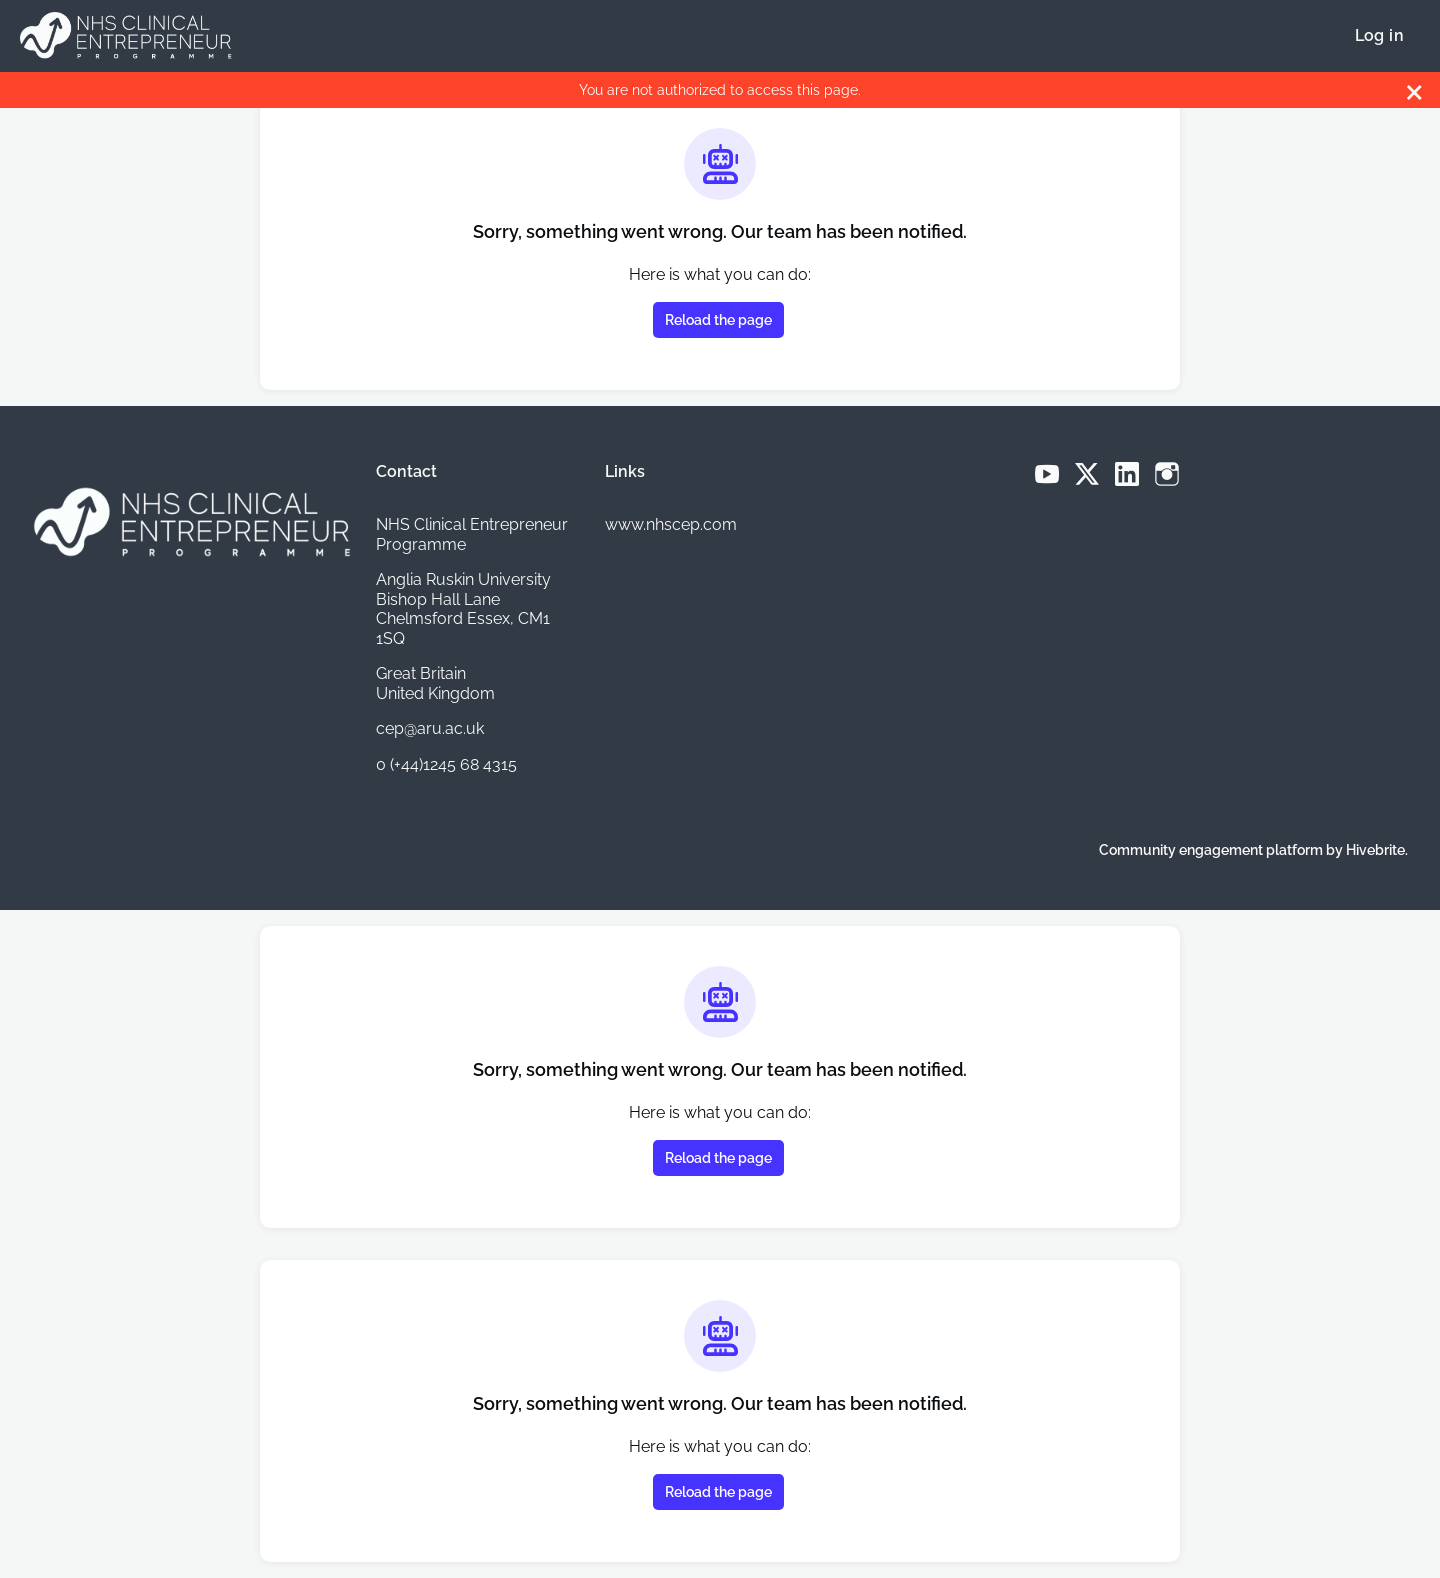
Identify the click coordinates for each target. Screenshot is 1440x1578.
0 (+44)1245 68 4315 (446, 764)
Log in (1379, 35)
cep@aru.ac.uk (430, 728)
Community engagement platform (1211, 850)
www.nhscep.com (671, 524)
